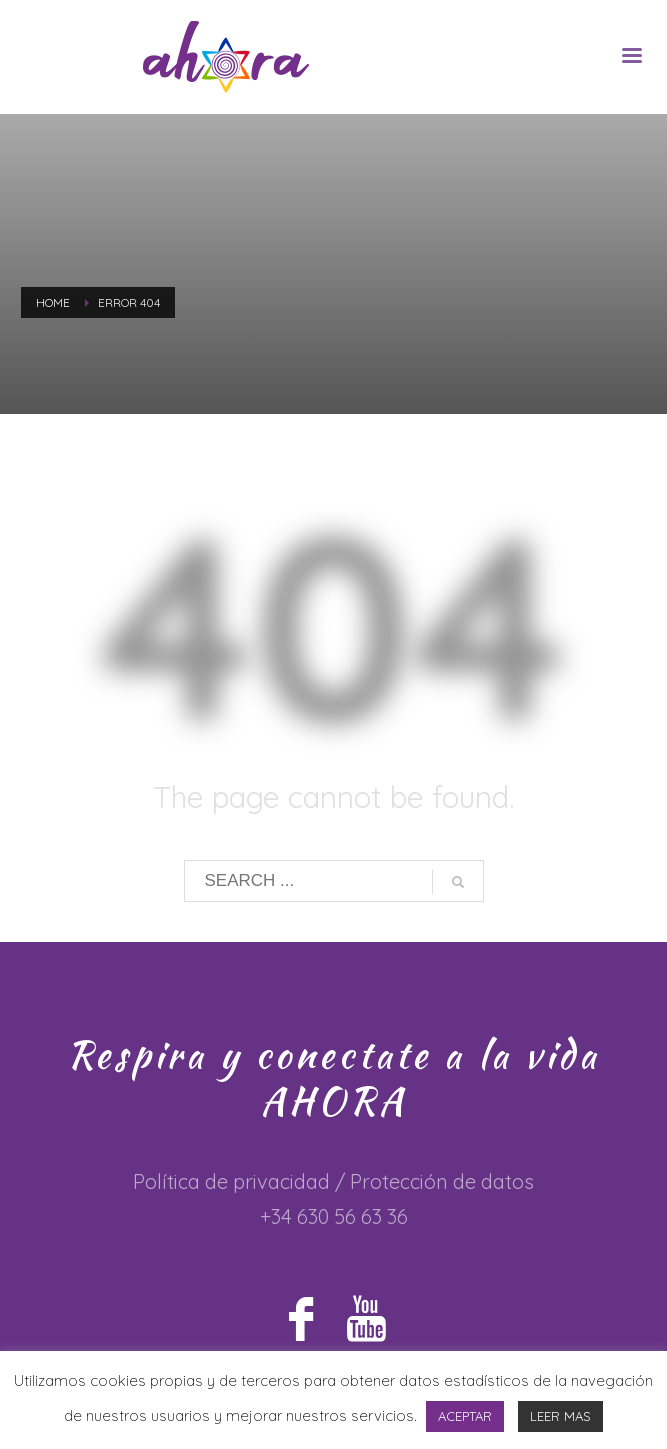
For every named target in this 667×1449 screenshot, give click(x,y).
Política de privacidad (231, 1181)
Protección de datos (442, 1181)
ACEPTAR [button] (465, 1416)
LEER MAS (560, 1416)
